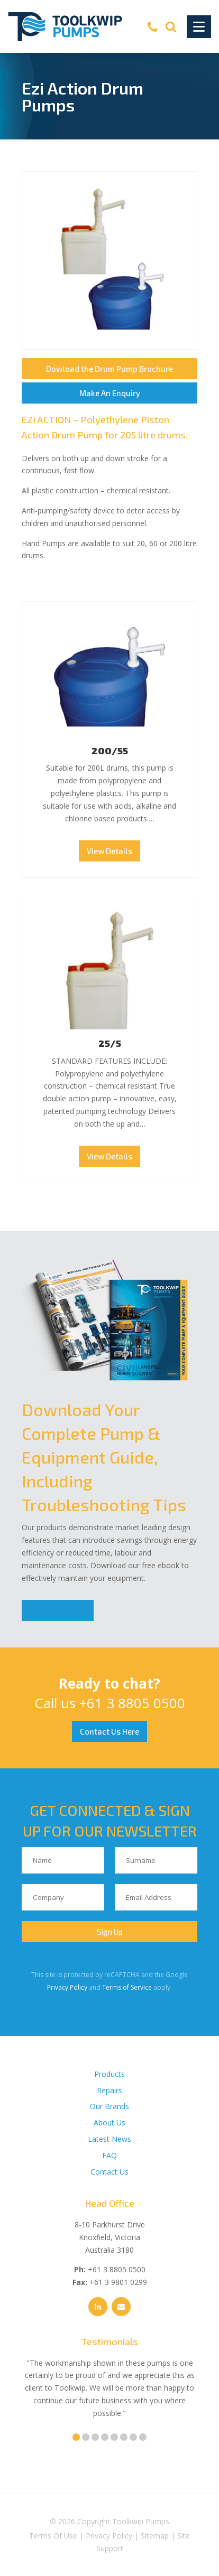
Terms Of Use (53, 2536)
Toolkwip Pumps (140, 2521)
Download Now (58, 1610)
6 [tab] (123, 2437)
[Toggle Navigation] (199, 26)
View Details (109, 851)
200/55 (110, 750)
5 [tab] (114, 2437)
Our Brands (109, 2106)
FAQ (109, 2155)
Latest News (109, 2139)
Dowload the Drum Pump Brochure (109, 368)
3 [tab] (95, 2437)
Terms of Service (127, 1987)
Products (109, 2074)
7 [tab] (133, 2437)
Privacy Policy (67, 1987)
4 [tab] (104, 2437)
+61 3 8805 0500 (132, 1702)
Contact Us (109, 2172)
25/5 (109, 1043)
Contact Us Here (109, 1731)
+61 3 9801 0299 (118, 2282)
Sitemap (155, 2536)
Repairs (109, 2090)
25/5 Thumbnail (109, 969)
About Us (109, 2123)
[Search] (171, 26)
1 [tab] (76, 2437)
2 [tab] (85, 2437)
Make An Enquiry (109, 393)
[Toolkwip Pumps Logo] (65, 26)
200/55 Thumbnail (109, 677)
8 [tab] (143, 2437)
